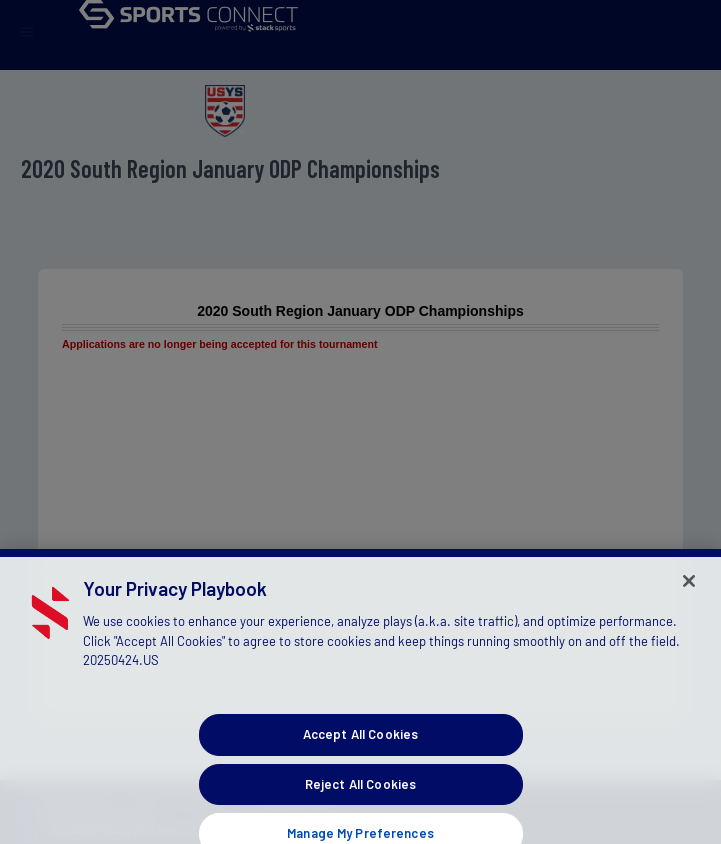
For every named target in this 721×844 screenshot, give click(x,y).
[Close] (689, 592)
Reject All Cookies (360, 795)
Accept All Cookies (360, 746)
